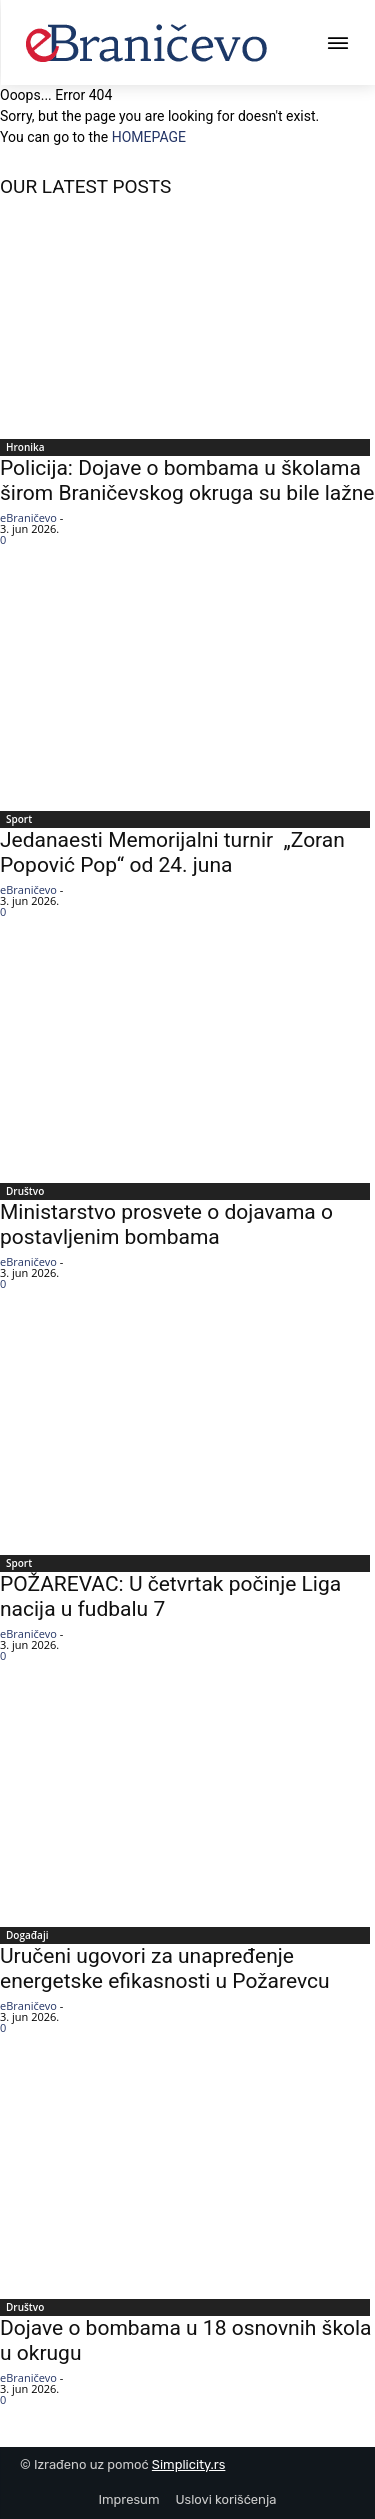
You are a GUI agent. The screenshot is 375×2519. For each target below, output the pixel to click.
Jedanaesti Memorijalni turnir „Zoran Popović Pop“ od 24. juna (172, 852)
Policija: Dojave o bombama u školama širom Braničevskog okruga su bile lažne (187, 480)
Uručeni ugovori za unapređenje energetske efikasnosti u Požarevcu (165, 1968)
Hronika (25, 447)
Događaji (27, 1935)
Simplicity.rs (189, 2464)
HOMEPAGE (149, 137)
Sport (19, 819)
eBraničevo (28, 517)
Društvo (25, 1191)
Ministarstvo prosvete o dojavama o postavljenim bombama (166, 1224)
